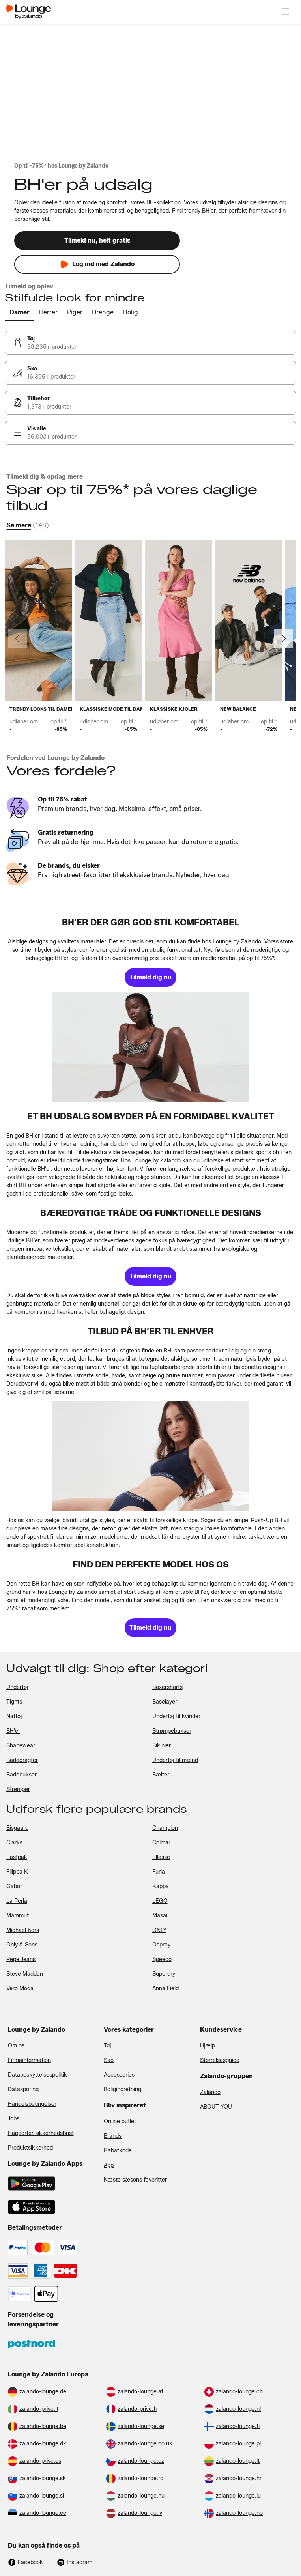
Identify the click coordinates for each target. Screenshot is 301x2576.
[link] (150, 343)
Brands (113, 2136)
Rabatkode (118, 2150)
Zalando (210, 2092)
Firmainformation (29, 2060)
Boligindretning (122, 2089)
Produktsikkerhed (30, 2147)
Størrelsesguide (219, 2060)
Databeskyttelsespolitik (37, 2075)
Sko (109, 2060)
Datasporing (23, 2089)
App (109, 2165)
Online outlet (120, 2121)
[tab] (19, 312)
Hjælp (207, 2045)
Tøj (107, 2045)
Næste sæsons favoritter (135, 2179)
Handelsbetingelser (32, 2104)
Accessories (119, 2075)
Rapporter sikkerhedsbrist (41, 2133)
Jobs (13, 2118)
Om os (16, 2045)
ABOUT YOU (216, 2106)
